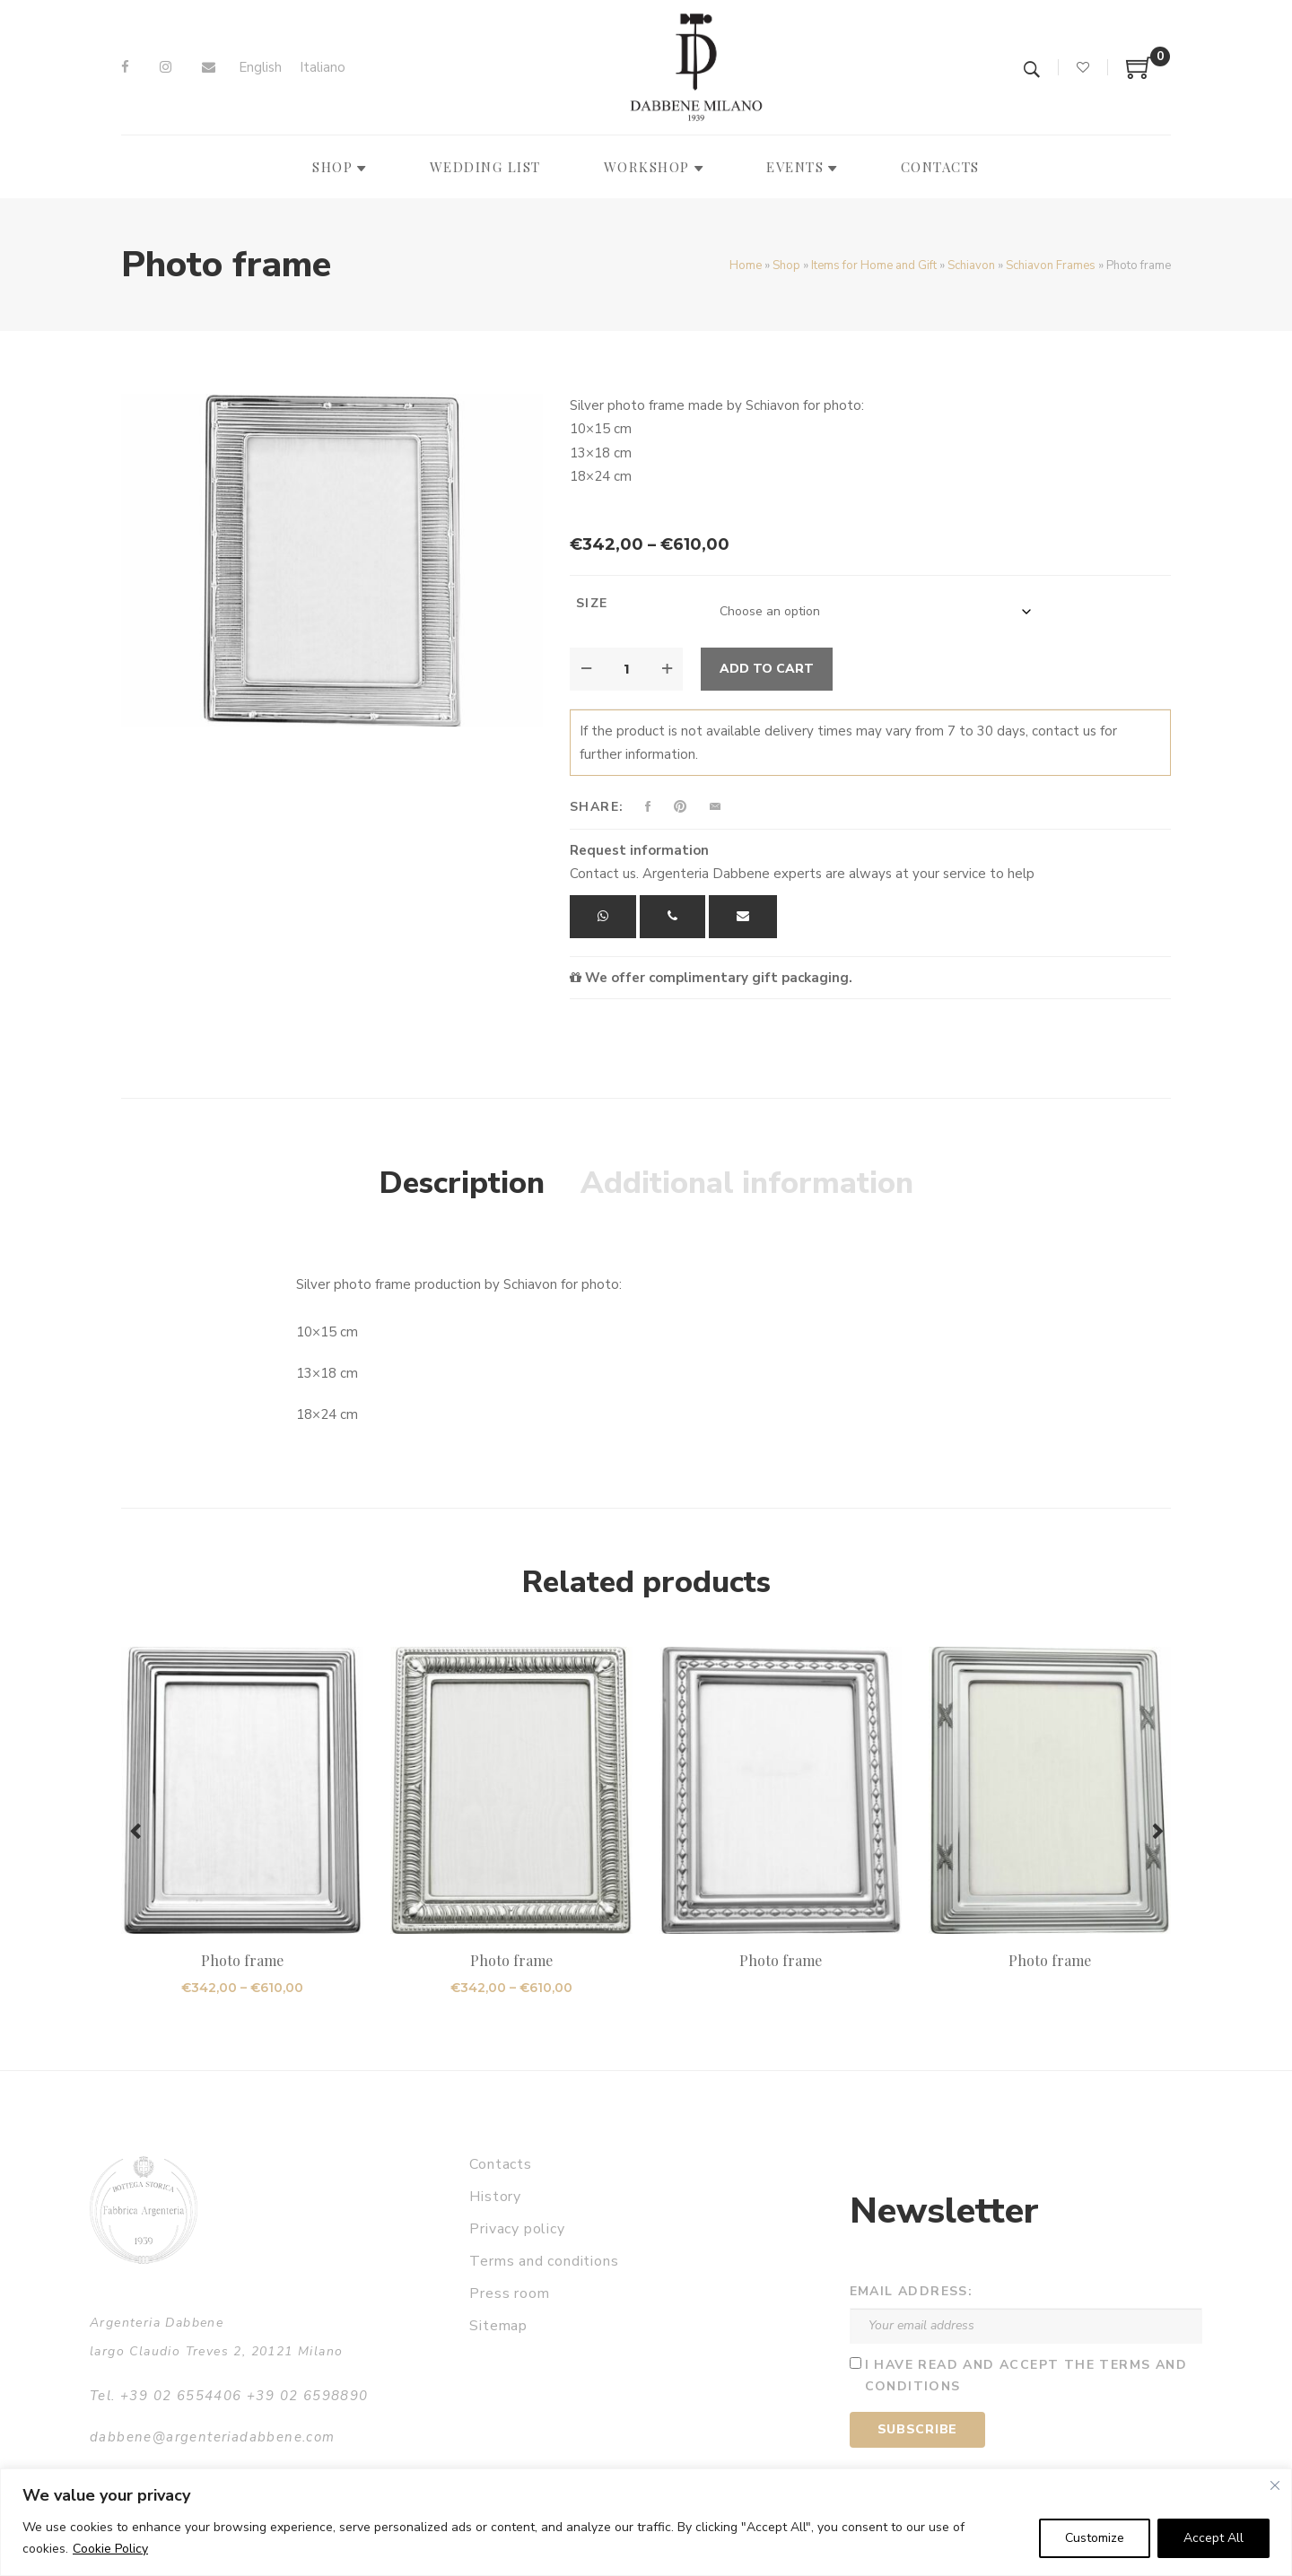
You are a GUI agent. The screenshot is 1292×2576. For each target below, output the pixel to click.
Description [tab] (462, 1183)
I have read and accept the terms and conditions (1026, 2376)
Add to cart (767, 668)
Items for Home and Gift (874, 265)
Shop (786, 265)
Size (592, 603)
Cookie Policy (110, 2548)
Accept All (1213, 2537)
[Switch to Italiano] (322, 68)
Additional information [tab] (747, 1183)
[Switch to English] (260, 68)
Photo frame (242, 1960)
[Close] (1274, 2485)
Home (745, 265)
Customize (1094, 2537)
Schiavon (971, 265)
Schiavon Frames (1051, 265)
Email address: (911, 2291)
